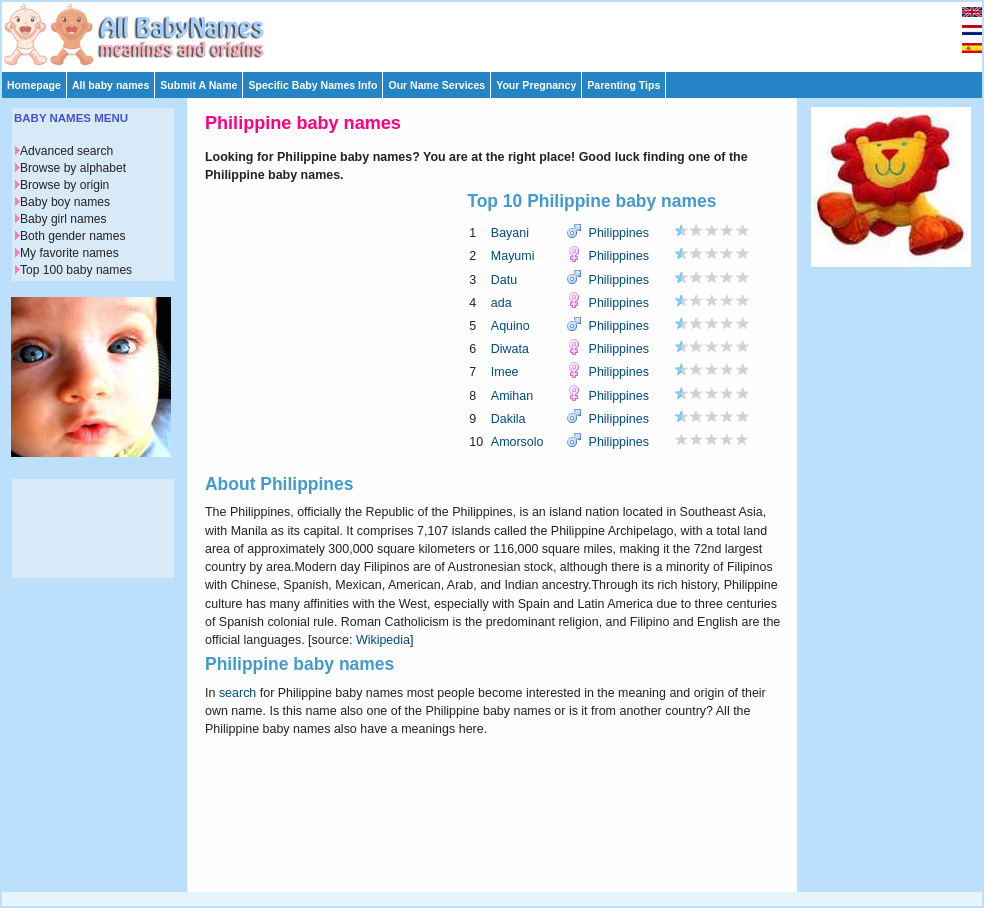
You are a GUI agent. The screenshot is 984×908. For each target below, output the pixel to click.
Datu (504, 280)
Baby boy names (65, 202)
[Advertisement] (501, 32)
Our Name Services (436, 85)
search (237, 693)
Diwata (510, 349)
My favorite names (69, 253)
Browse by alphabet (73, 168)
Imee (505, 372)
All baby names (110, 85)
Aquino (510, 326)
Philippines (619, 233)
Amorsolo (517, 442)
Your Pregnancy (536, 85)
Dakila (508, 419)
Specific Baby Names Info (312, 85)
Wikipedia (383, 640)
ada (501, 303)
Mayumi (513, 256)
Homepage (34, 85)
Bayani (510, 233)
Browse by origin (64, 185)
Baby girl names (63, 219)
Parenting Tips (623, 85)
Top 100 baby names (76, 270)
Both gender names (72, 236)
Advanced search (66, 151)
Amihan (512, 396)
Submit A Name (198, 85)
